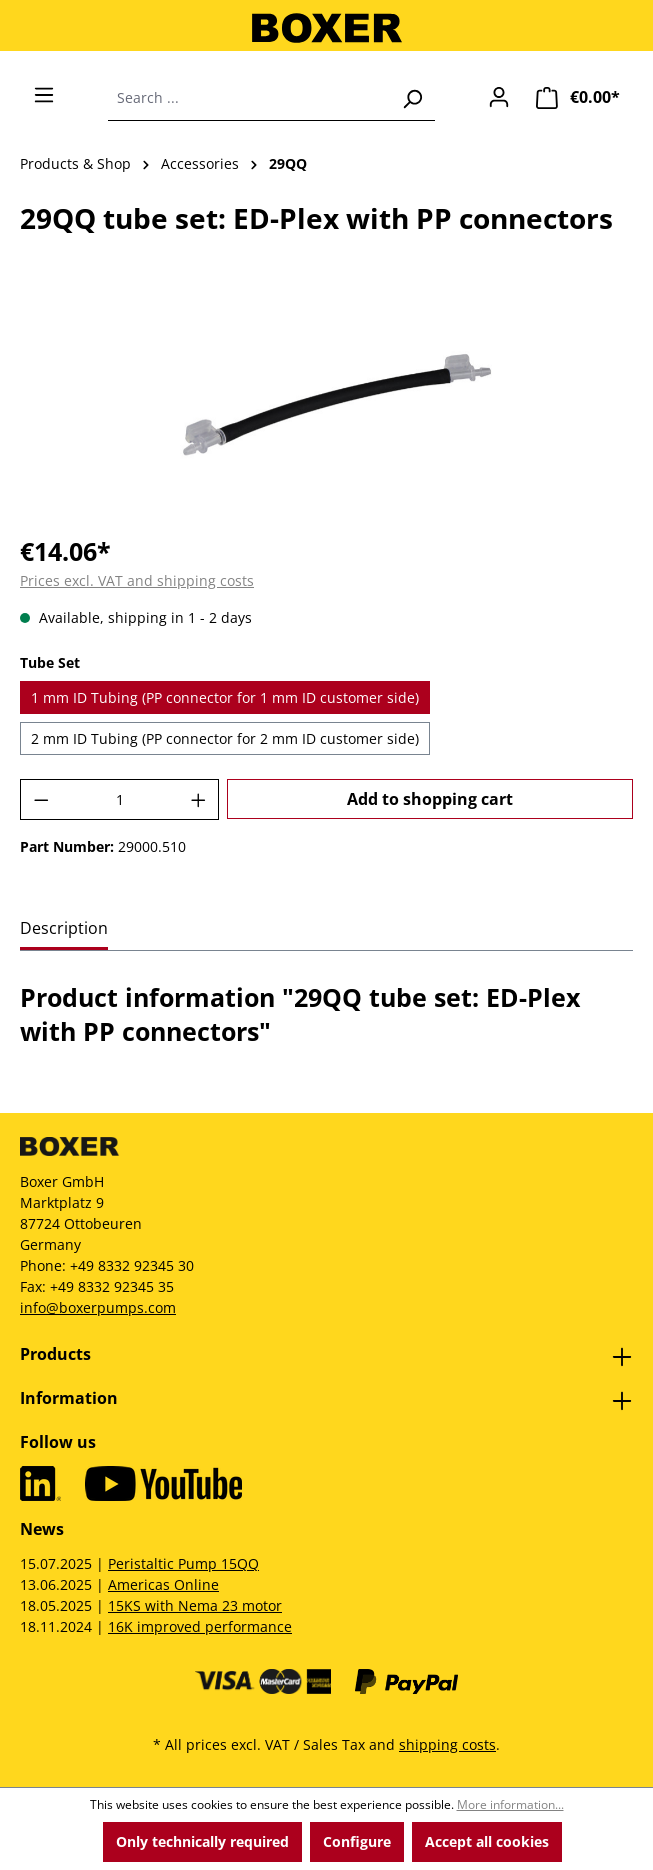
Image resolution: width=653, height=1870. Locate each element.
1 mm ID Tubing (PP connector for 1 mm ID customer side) (225, 697)
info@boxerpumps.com (98, 1307)
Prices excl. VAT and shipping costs (137, 580)
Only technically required (202, 1841)
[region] (326, 404)
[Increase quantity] (199, 799)
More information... (510, 1804)
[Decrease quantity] (41, 799)
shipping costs (447, 1744)
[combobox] (249, 98)
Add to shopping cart (430, 799)
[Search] (412, 98)
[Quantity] (120, 799)
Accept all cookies (487, 1841)
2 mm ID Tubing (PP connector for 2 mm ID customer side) (225, 738)
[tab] (64, 929)
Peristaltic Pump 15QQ (183, 1563)
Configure (357, 1841)
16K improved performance (200, 1626)
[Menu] (44, 95)
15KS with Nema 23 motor (195, 1605)
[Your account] (499, 97)
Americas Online (163, 1584)
